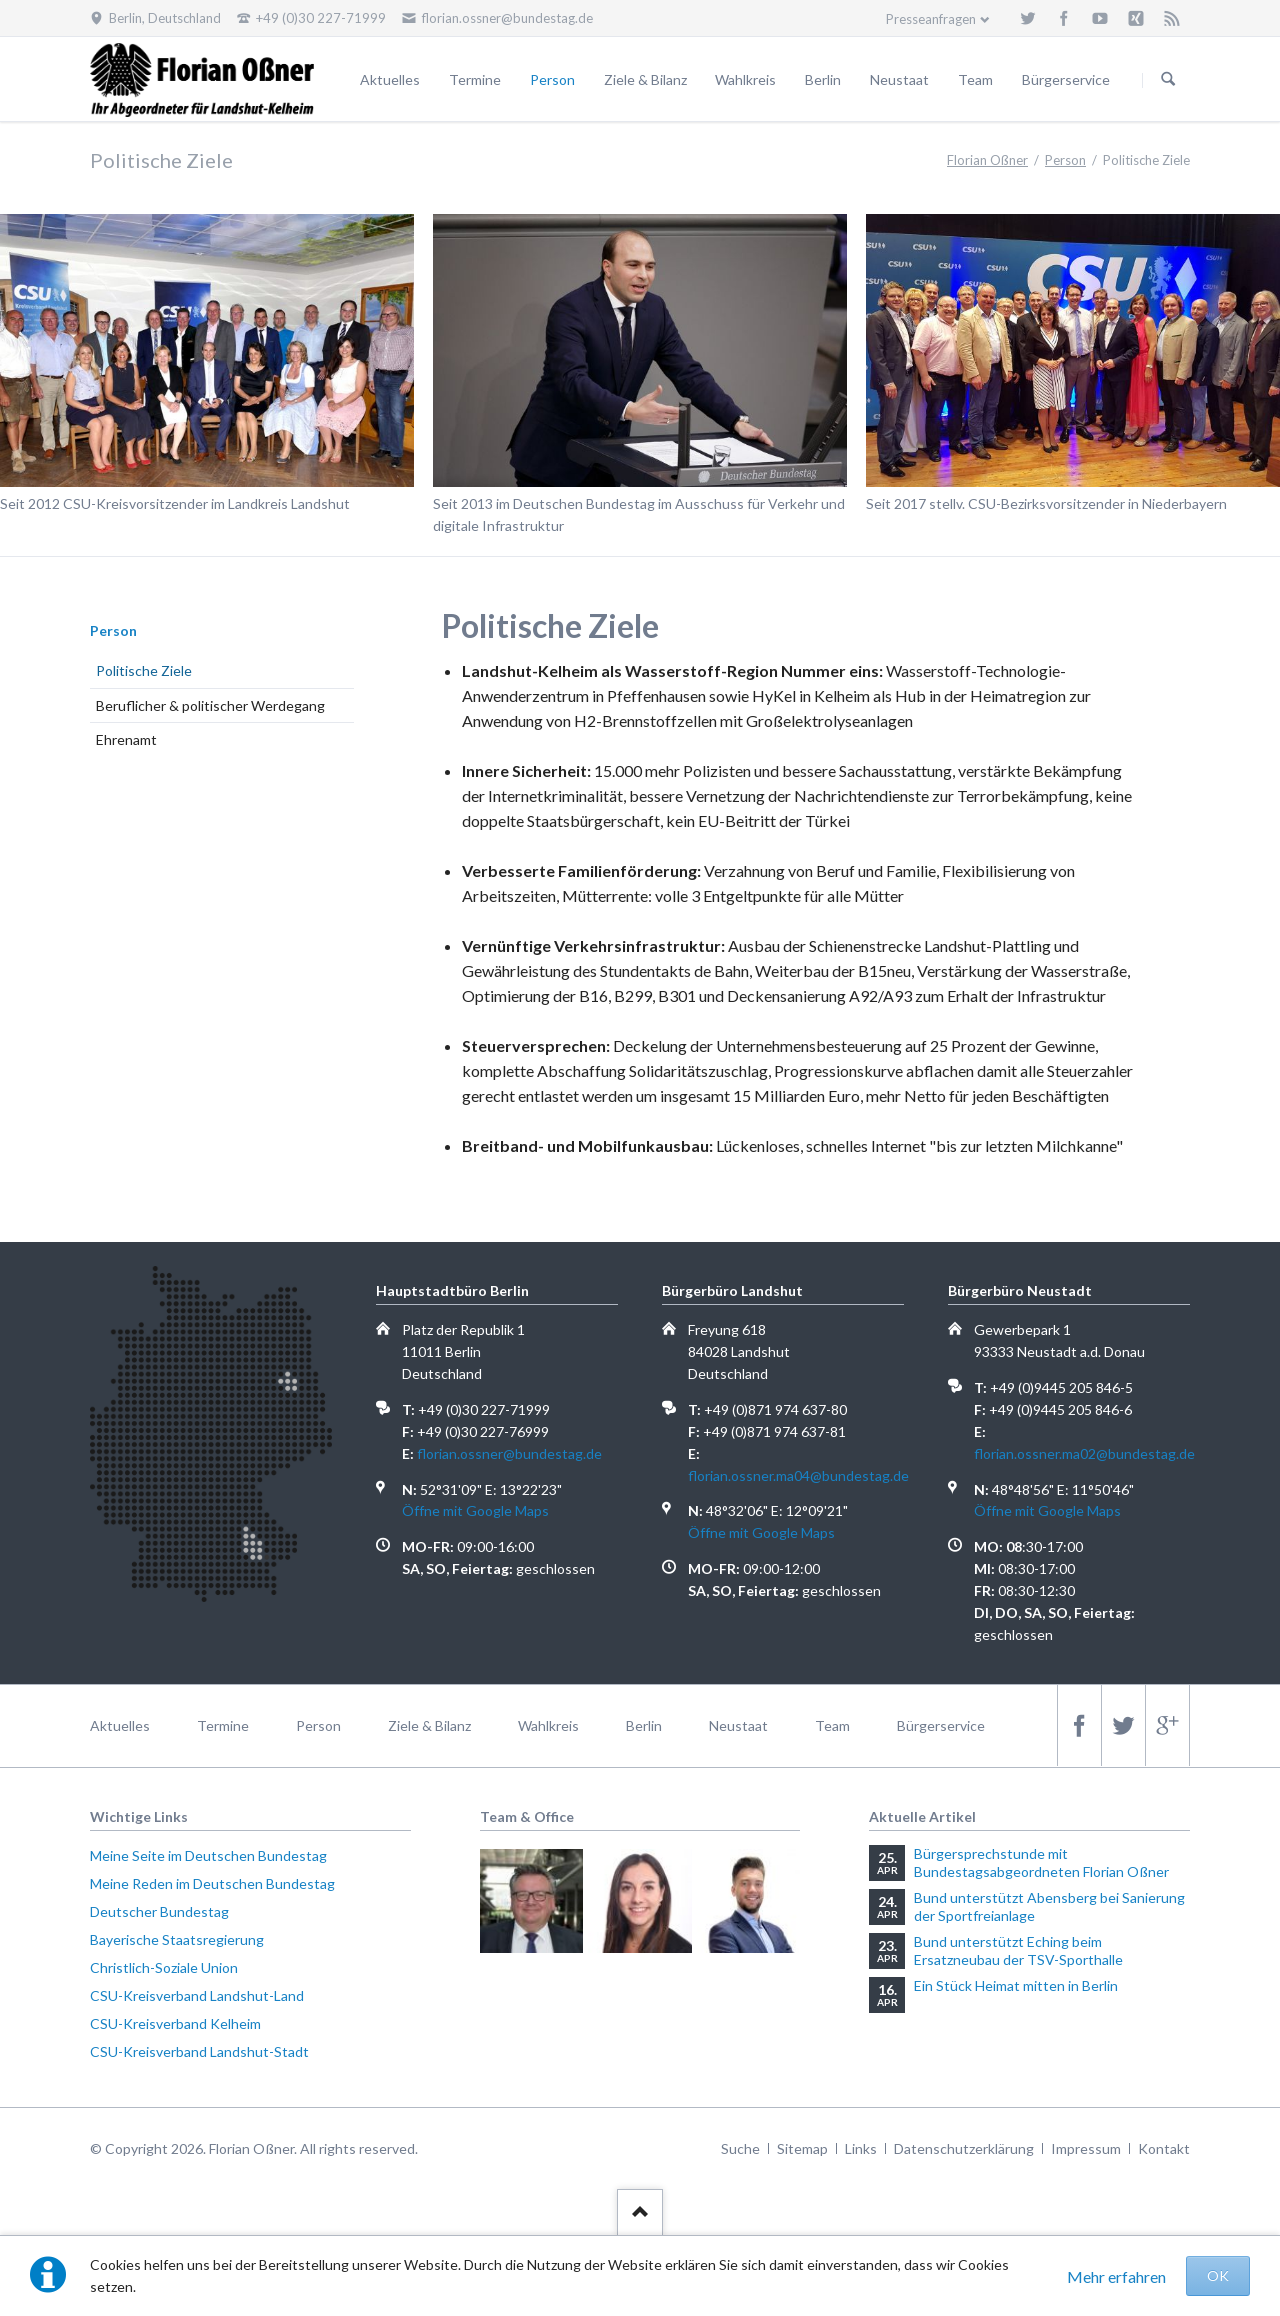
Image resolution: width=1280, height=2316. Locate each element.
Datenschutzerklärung (964, 2148)
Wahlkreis (745, 79)
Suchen (1168, 80)
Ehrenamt (126, 739)
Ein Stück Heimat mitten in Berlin (1016, 1985)
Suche (740, 2148)
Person (552, 79)
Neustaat (899, 79)
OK (1218, 2275)
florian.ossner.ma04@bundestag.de (798, 1475)
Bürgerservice (1066, 79)
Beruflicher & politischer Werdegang (210, 705)
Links (861, 2148)
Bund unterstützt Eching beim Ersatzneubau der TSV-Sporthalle (1018, 1950)
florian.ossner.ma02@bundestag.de (1084, 1453)
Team (975, 79)
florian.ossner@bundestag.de (509, 1453)
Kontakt (1164, 2148)
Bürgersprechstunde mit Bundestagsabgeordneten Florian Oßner (1041, 1862)
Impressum (1086, 2148)
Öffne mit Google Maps (475, 1510)
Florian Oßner (987, 160)
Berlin (823, 79)
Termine (475, 79)
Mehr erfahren (1116, 2276)
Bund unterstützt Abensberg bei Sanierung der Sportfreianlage (1049, 1906)
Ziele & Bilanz (645, 79)
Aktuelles (390, 79)
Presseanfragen (931, 19)
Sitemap (802, 2148)
